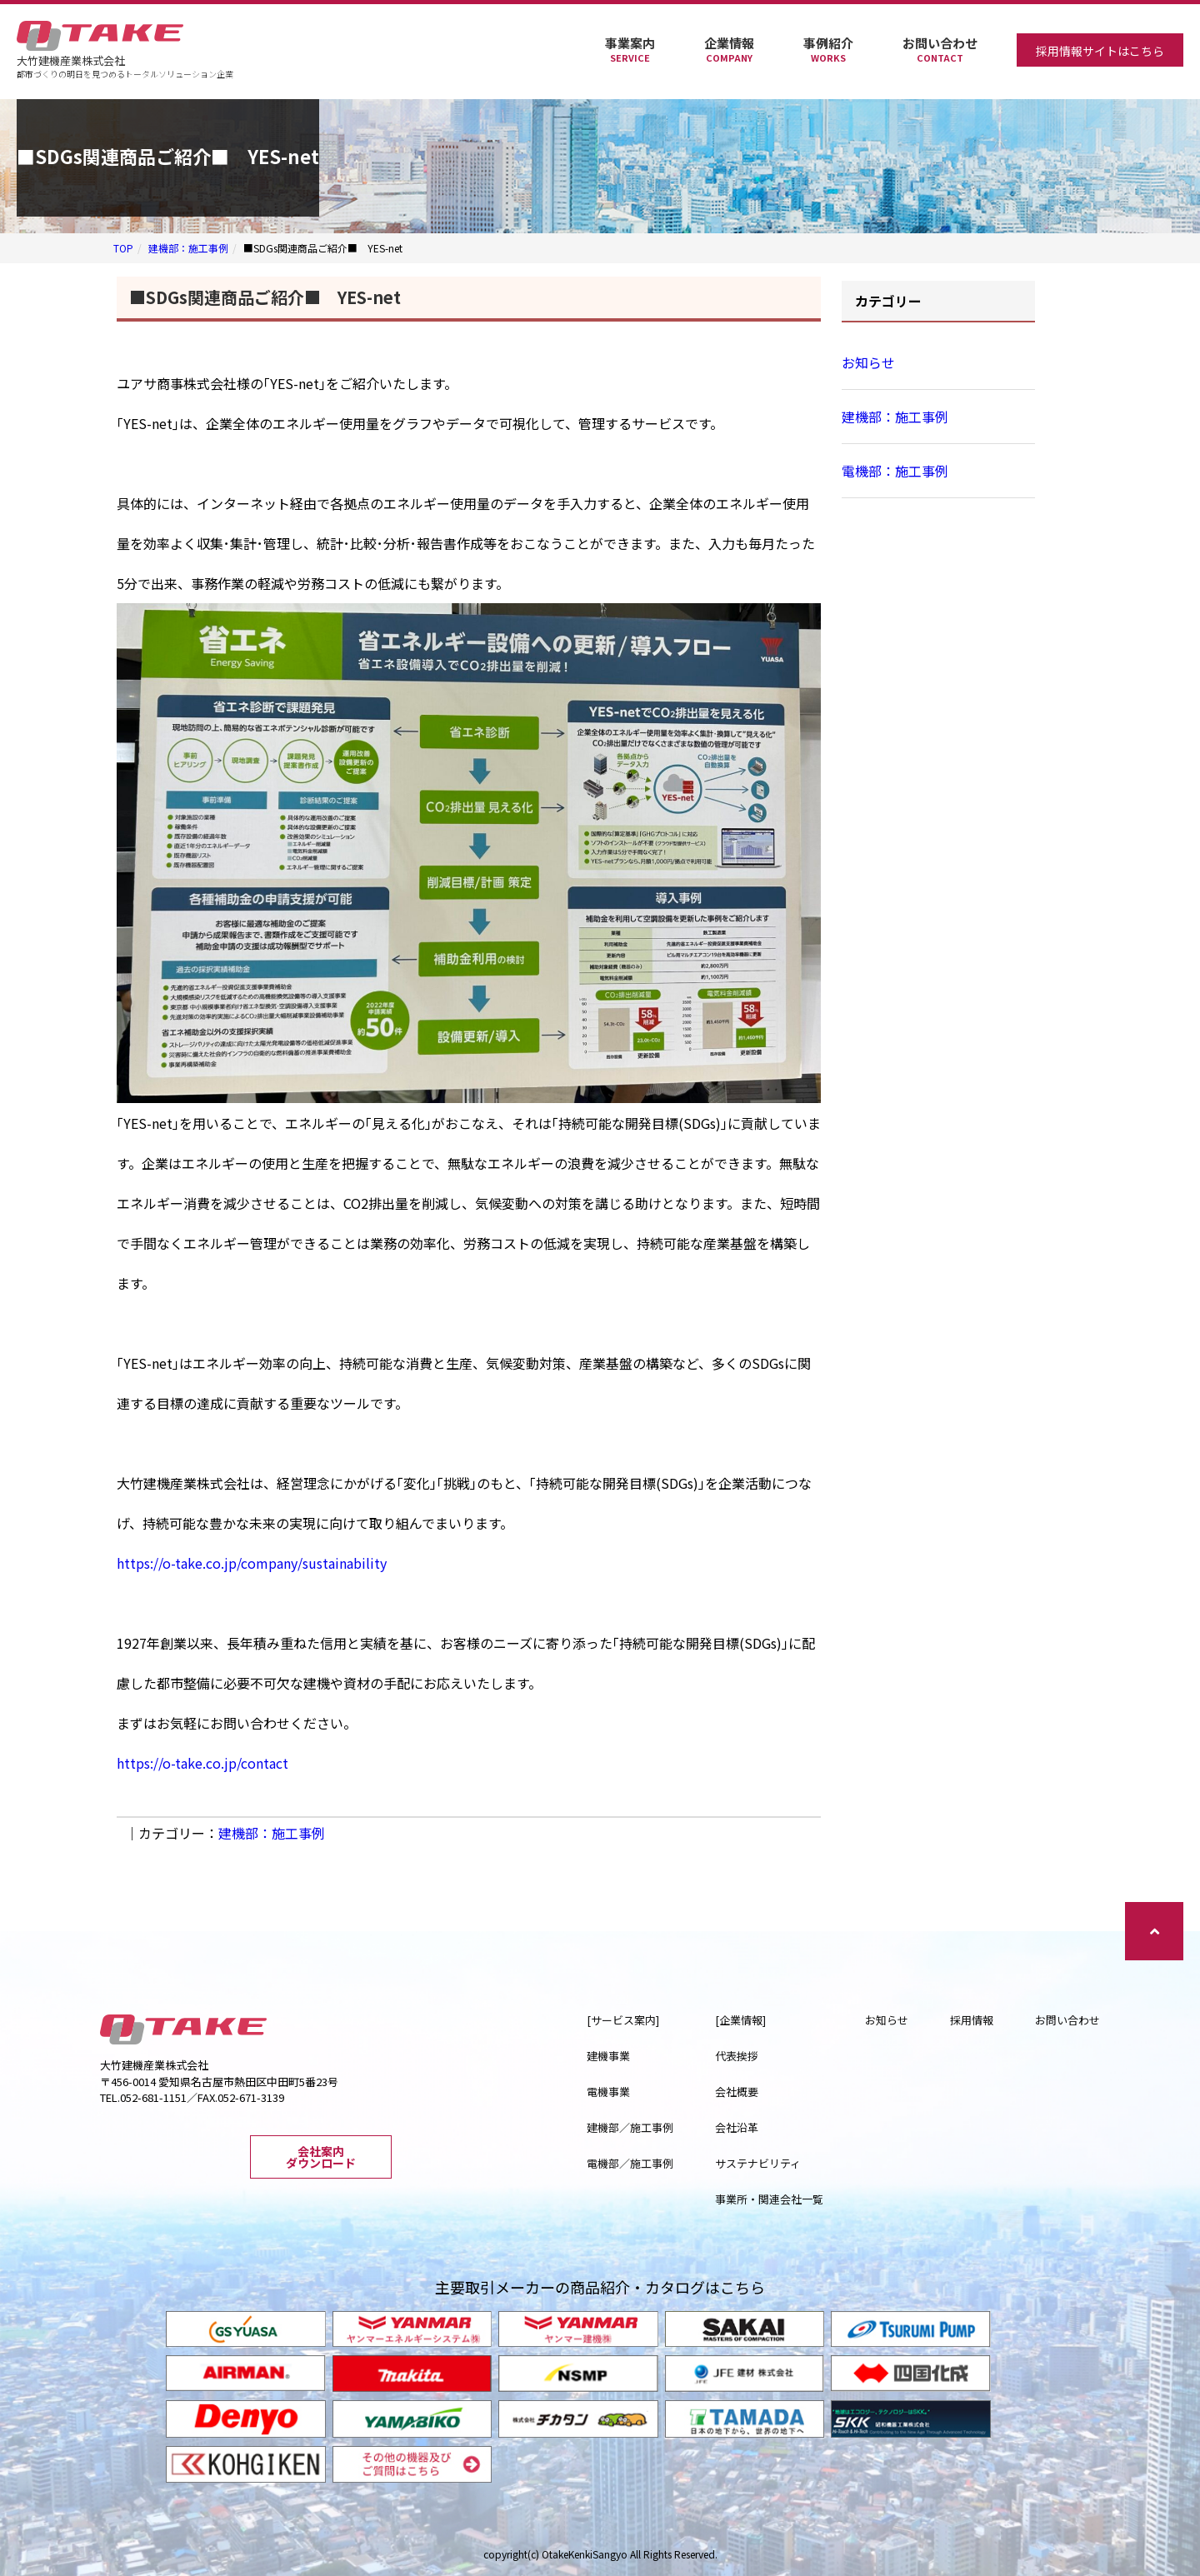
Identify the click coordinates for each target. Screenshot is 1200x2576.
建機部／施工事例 (630, 2127)
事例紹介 (828, 49)
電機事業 (608, 2091)
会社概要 (736, 2091)
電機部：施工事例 (895, 471)
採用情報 (971, 2019)
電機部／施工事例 (630, 2163)
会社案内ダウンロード (321, 2157)
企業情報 (729, 49)
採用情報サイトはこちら (1100, 50)
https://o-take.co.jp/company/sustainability (252, 1563)
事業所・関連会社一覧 (769, 2199)
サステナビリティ (758, 2163)
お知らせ (868, 362)
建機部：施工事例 (188, 248)
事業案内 (630, 49)
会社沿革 (736, 2127)
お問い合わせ (940, 49)
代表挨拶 (736, 2055)
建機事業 (608, 2055)
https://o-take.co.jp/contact (202, 1763)
